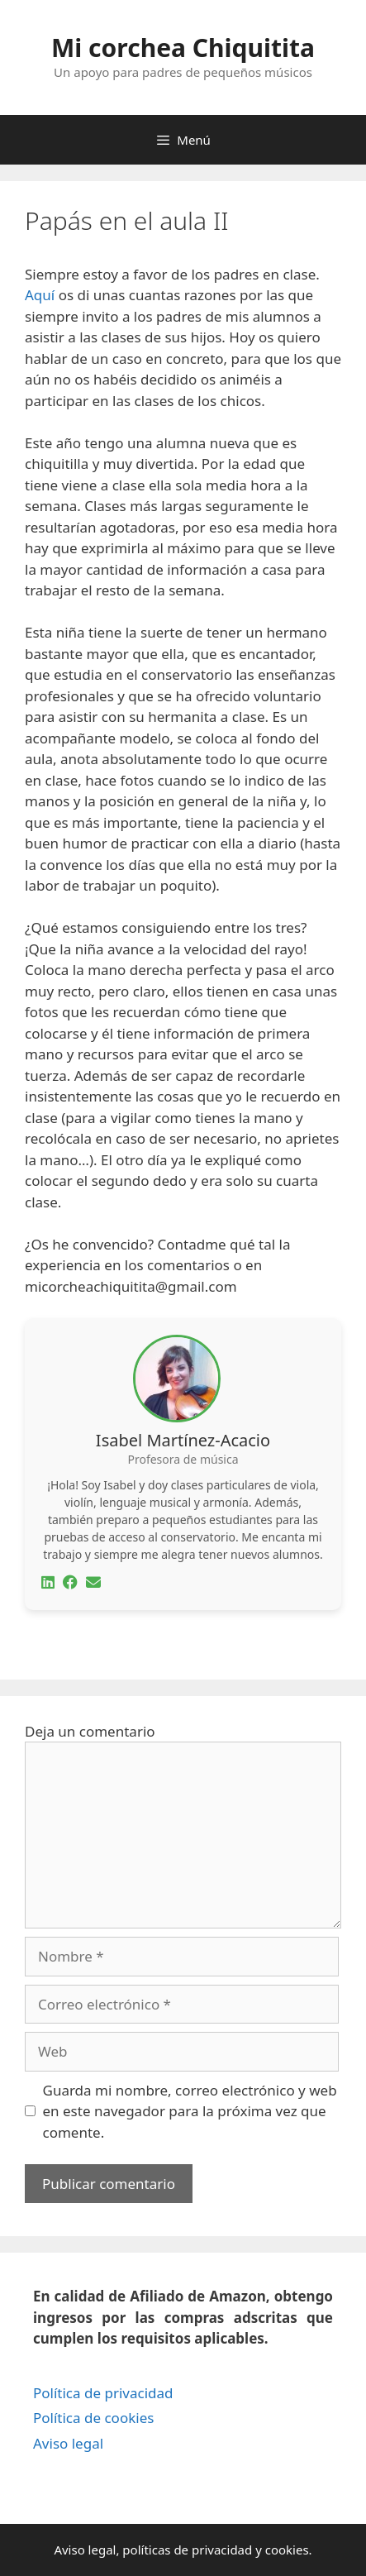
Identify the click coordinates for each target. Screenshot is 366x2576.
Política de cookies (93, 2417)
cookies (287, 2549)
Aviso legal (68, 2443)
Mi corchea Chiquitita (183, 48)
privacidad (222, 2549)
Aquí (40, 294)
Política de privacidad (103, 2392)
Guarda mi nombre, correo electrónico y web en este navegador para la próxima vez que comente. (190, 2111)
